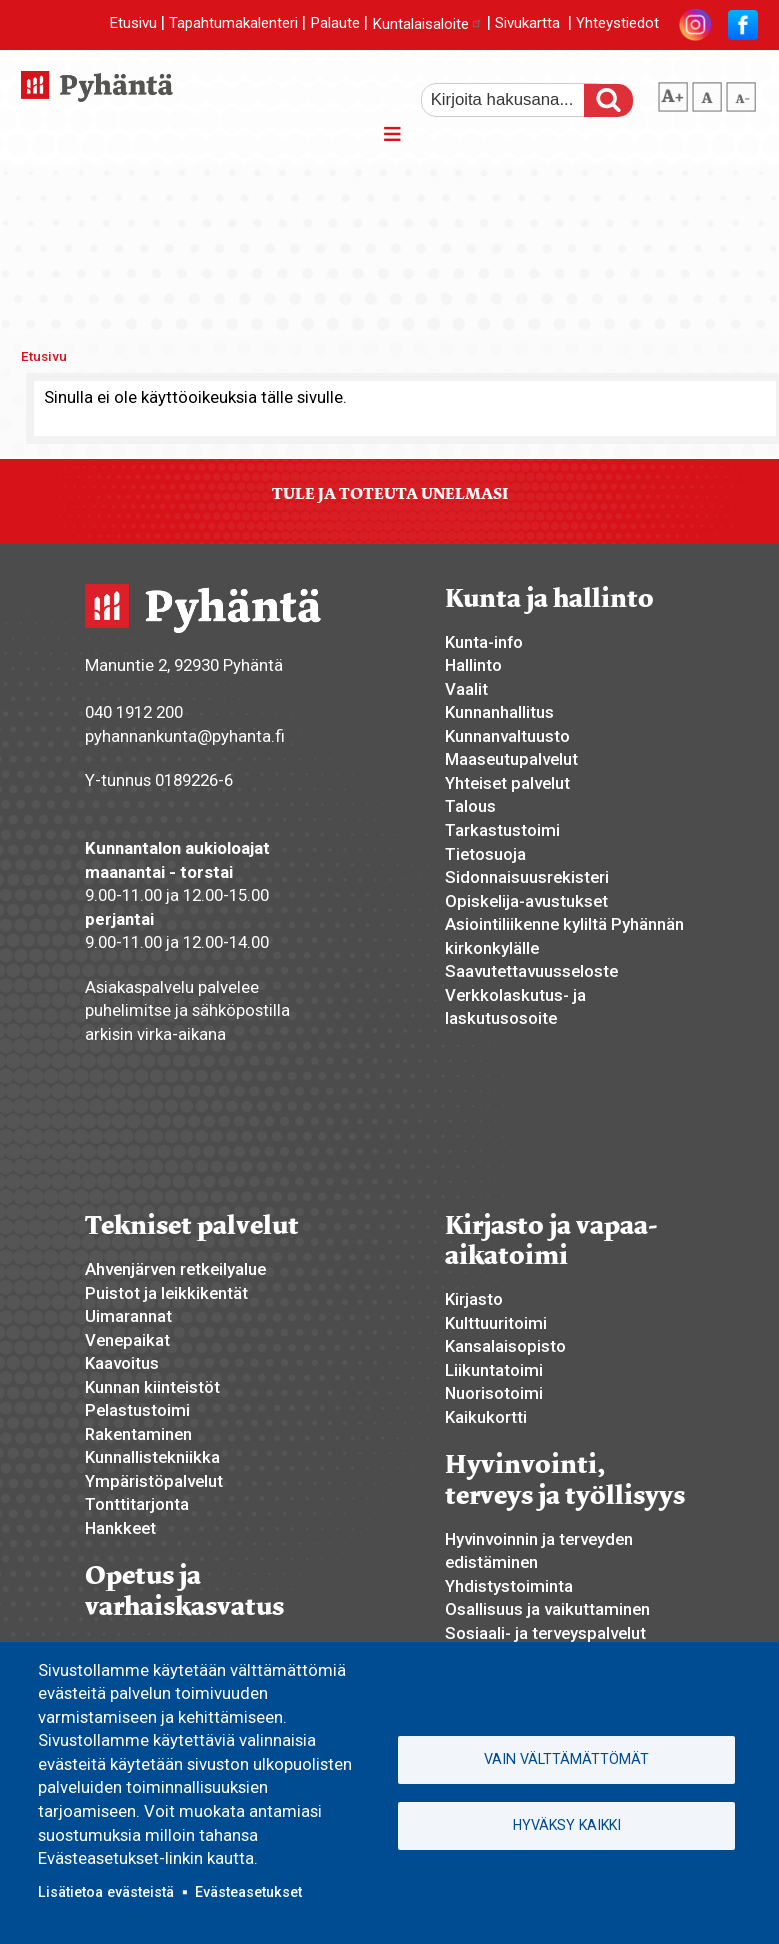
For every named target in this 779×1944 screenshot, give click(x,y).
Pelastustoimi (137, 1410)
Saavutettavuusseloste (531, 971)
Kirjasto (474, 1299)
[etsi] (516, 100)
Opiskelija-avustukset (526, 901)
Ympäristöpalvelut (154, 1481)
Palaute (335, 24)
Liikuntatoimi (494, 1370)
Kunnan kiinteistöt (152, 1387)
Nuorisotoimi (494, 1393)
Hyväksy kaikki (567, 1825)
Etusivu (133, 24)
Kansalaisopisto (505, 1346)
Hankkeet (120, 1528)
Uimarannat (128, 1316)
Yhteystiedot (617, 24)
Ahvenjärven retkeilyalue (175, 1269)
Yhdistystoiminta (509, 1586)
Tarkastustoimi (502, 830)
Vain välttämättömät (566, 1759)
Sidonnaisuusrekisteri (527, 877)
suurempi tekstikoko (673, 93)
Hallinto (473, 665)
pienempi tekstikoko (741, 93)
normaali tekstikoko (707, 93)
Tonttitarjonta (137, 1504)
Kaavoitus (122, 1363)
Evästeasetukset (248, 1892)
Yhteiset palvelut (507, 783)
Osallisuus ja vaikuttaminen (547, 1609)
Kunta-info (484, 642)
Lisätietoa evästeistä (106, 1892)
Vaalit (466, 689)
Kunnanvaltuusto (507, 736)
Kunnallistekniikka (152, 1457)
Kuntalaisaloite (427, 24)
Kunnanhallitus (499, 712)
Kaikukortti (486, 1417)
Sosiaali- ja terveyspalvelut (545, 1633)
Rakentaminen (138, 1434)
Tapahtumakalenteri (233, 24)
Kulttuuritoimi (496, 1323)
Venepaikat (127, 1340)
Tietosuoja (485, 854)
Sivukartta (527, 24)
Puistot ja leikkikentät (166, 1293)
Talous (470, 806)
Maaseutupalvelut (511, 759)
